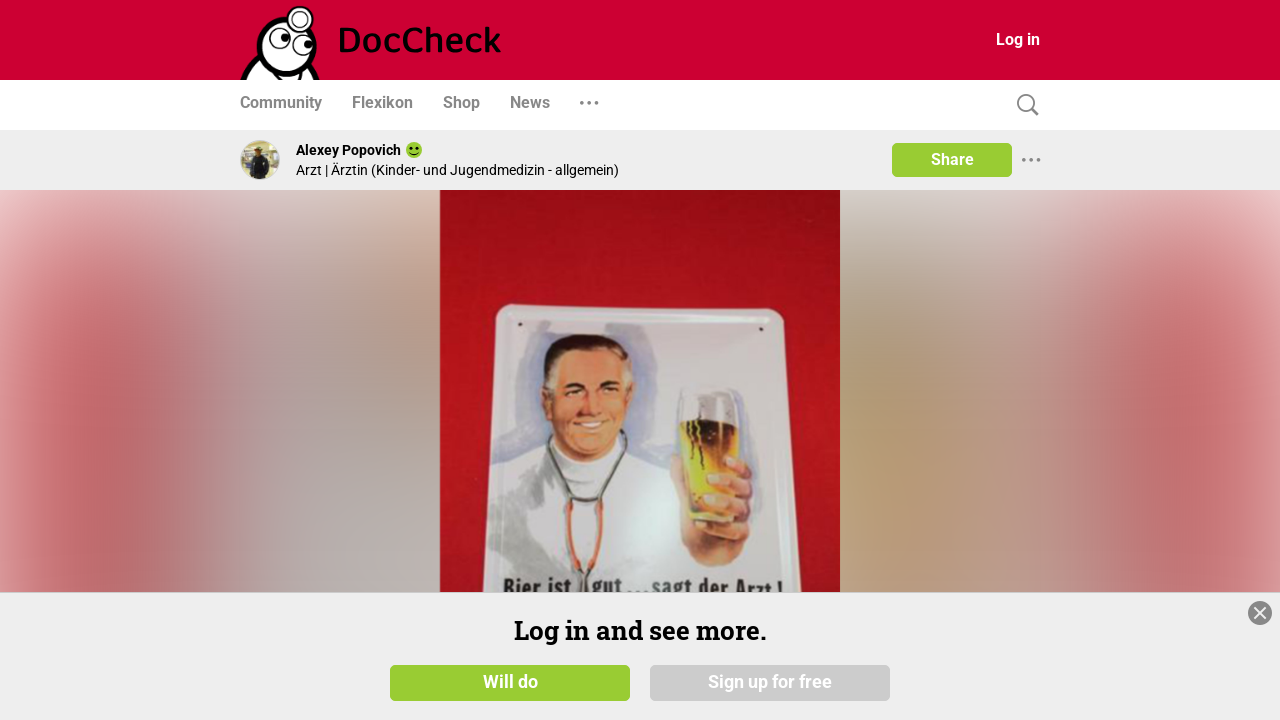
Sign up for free (770, 682)
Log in (1018, 39)
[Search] (1023, 105)
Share (952, 159)
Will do (510, 682)
